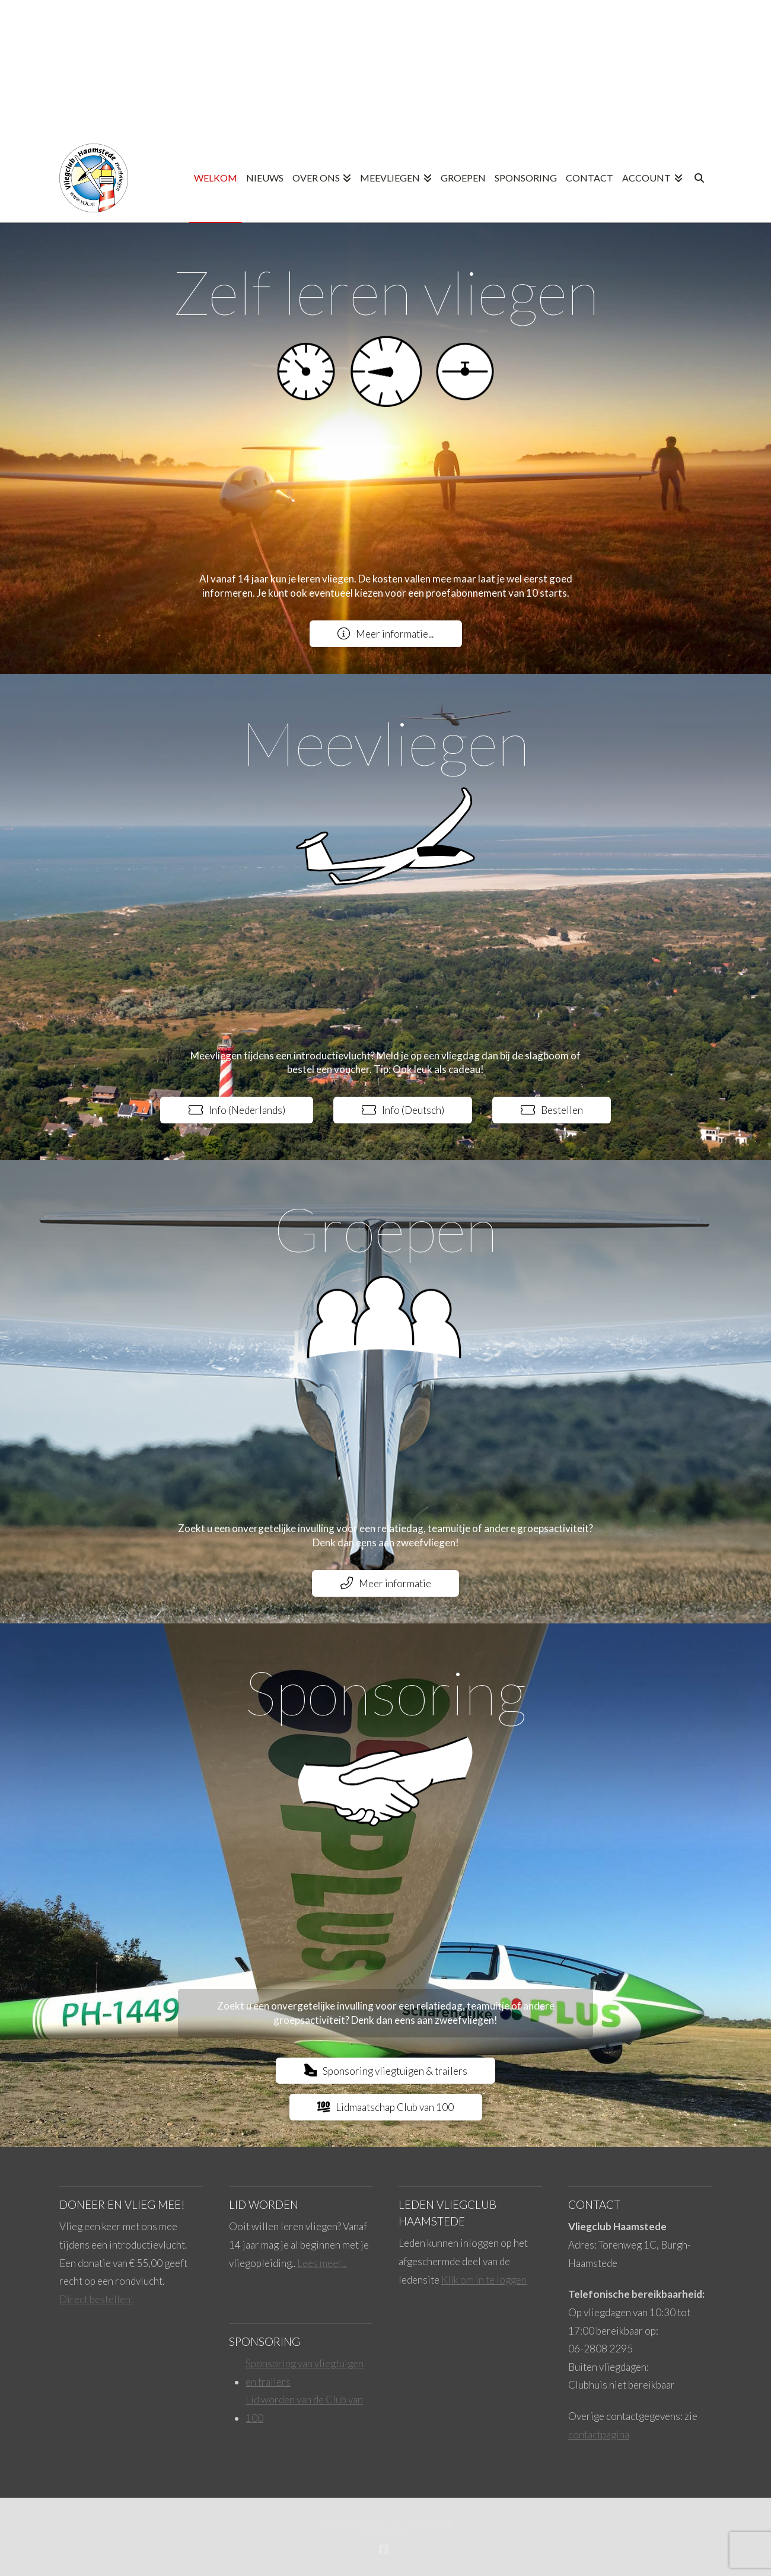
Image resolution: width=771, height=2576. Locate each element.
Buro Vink (386, 2530)
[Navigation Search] (699, 179)
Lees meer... (322, 2263)
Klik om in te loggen (484, 2279)
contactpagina (598, 2434)
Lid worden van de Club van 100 (304, 2408)
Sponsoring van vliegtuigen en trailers (305, 2372)
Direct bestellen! (96, 2299)
